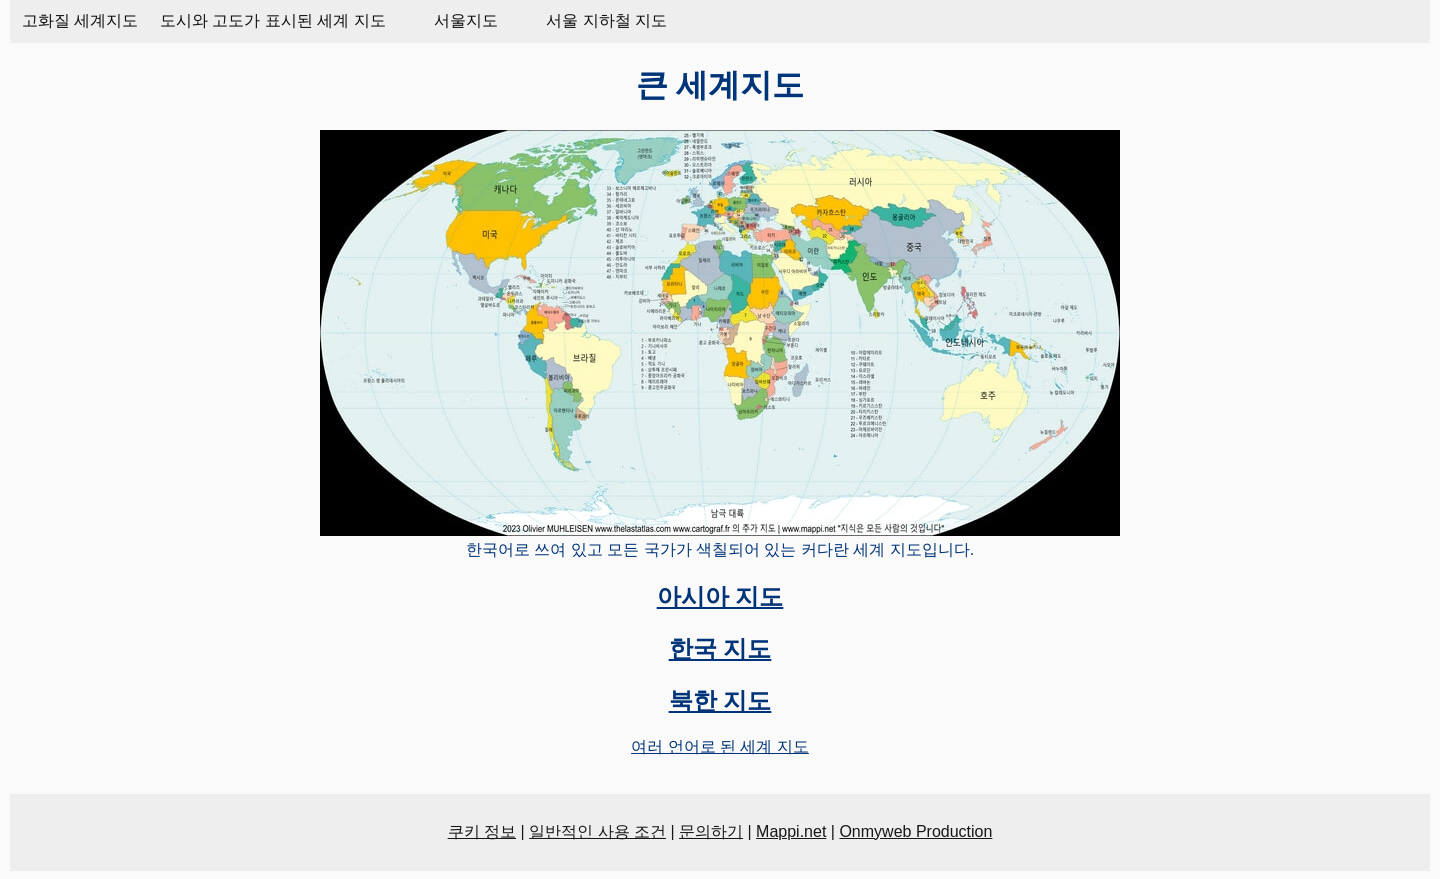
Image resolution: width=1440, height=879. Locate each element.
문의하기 (711, 831)
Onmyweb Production (915, 831)
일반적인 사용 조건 (597, 831)
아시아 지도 (720, 596)
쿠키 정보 (482, 831)
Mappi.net (791, 831)
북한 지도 (720, 700)
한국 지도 (720, 648)
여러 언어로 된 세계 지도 (720, 746)
